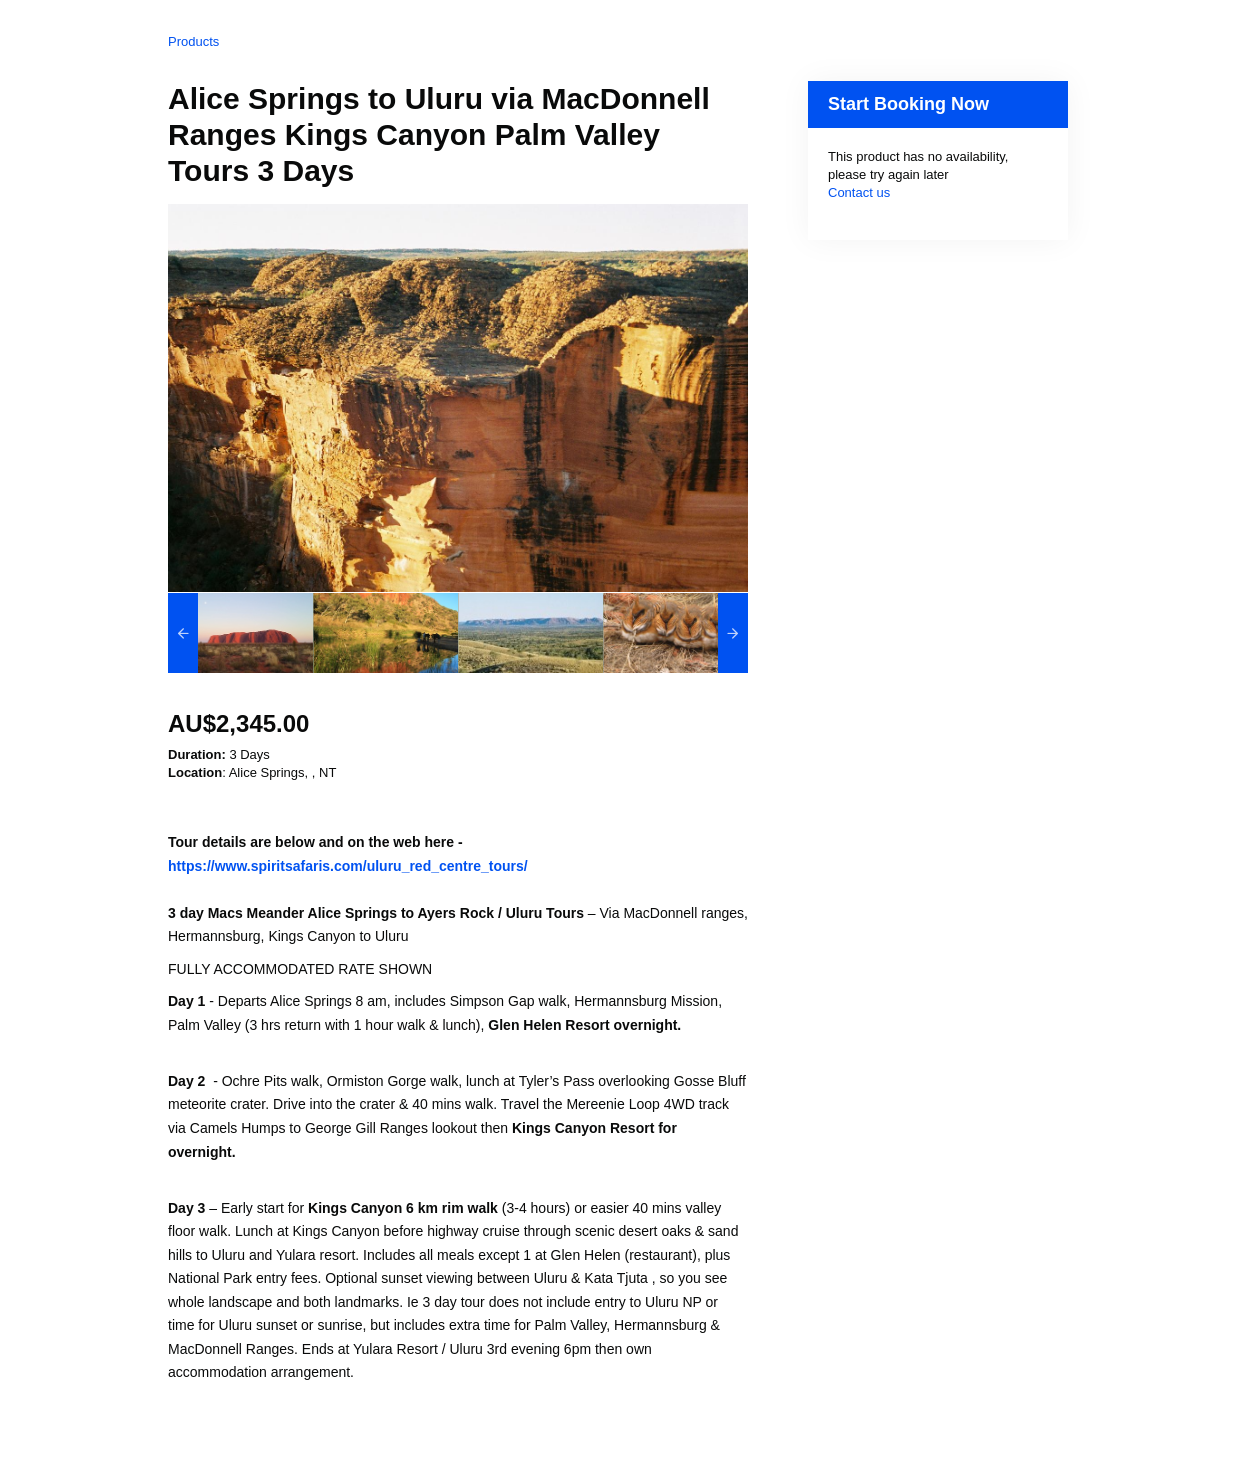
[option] (240, 633)
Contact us (859, 192)
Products (193, 41)
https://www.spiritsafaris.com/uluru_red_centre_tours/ (348, 866)
